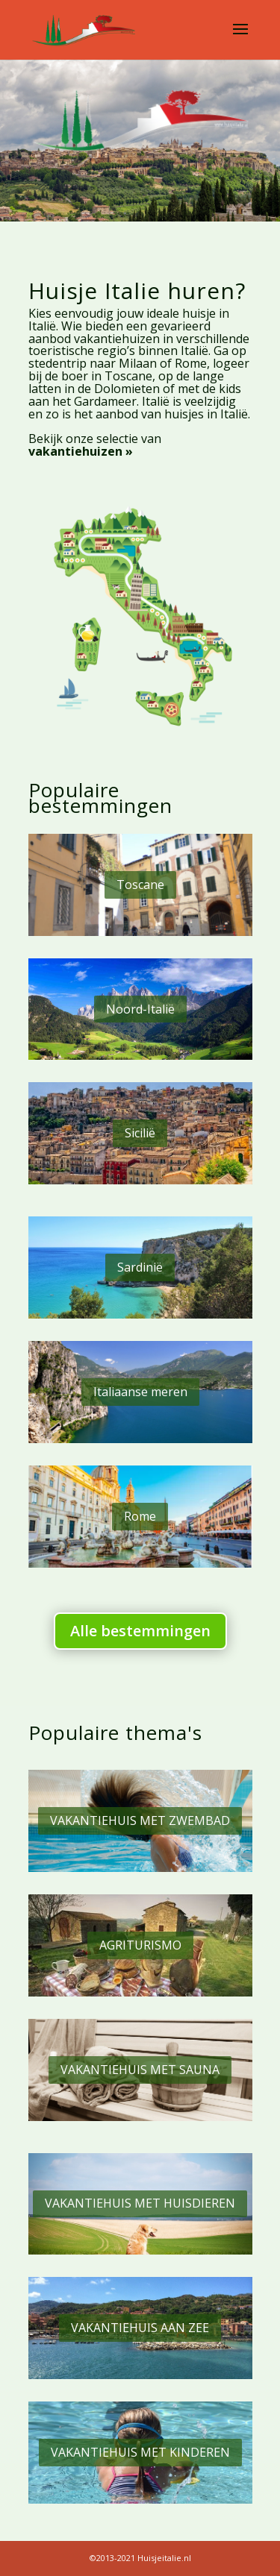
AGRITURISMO (140, 1945)
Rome (140, 1516)
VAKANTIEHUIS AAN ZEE (140, 2327)
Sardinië (140, 1267)
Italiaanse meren (140, 1391)
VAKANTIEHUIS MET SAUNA (140, 2069)
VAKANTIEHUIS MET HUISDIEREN (140, 2203)
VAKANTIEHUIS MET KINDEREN (140, 2452)
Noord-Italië (140, 1009)
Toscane (140, 884)
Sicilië (140, 1133)
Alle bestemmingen (140, 1631)
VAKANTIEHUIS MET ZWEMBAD (140, 1820)
